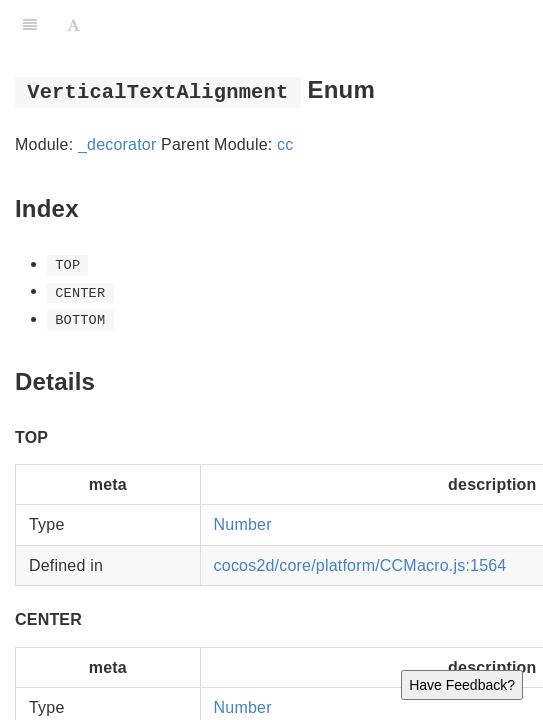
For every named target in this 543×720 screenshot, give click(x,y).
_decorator (117, 144)
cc (285, 144)
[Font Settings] (73, 25)
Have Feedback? (462, 685)
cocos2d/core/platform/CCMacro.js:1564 (360, 565)
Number (243, 524)
